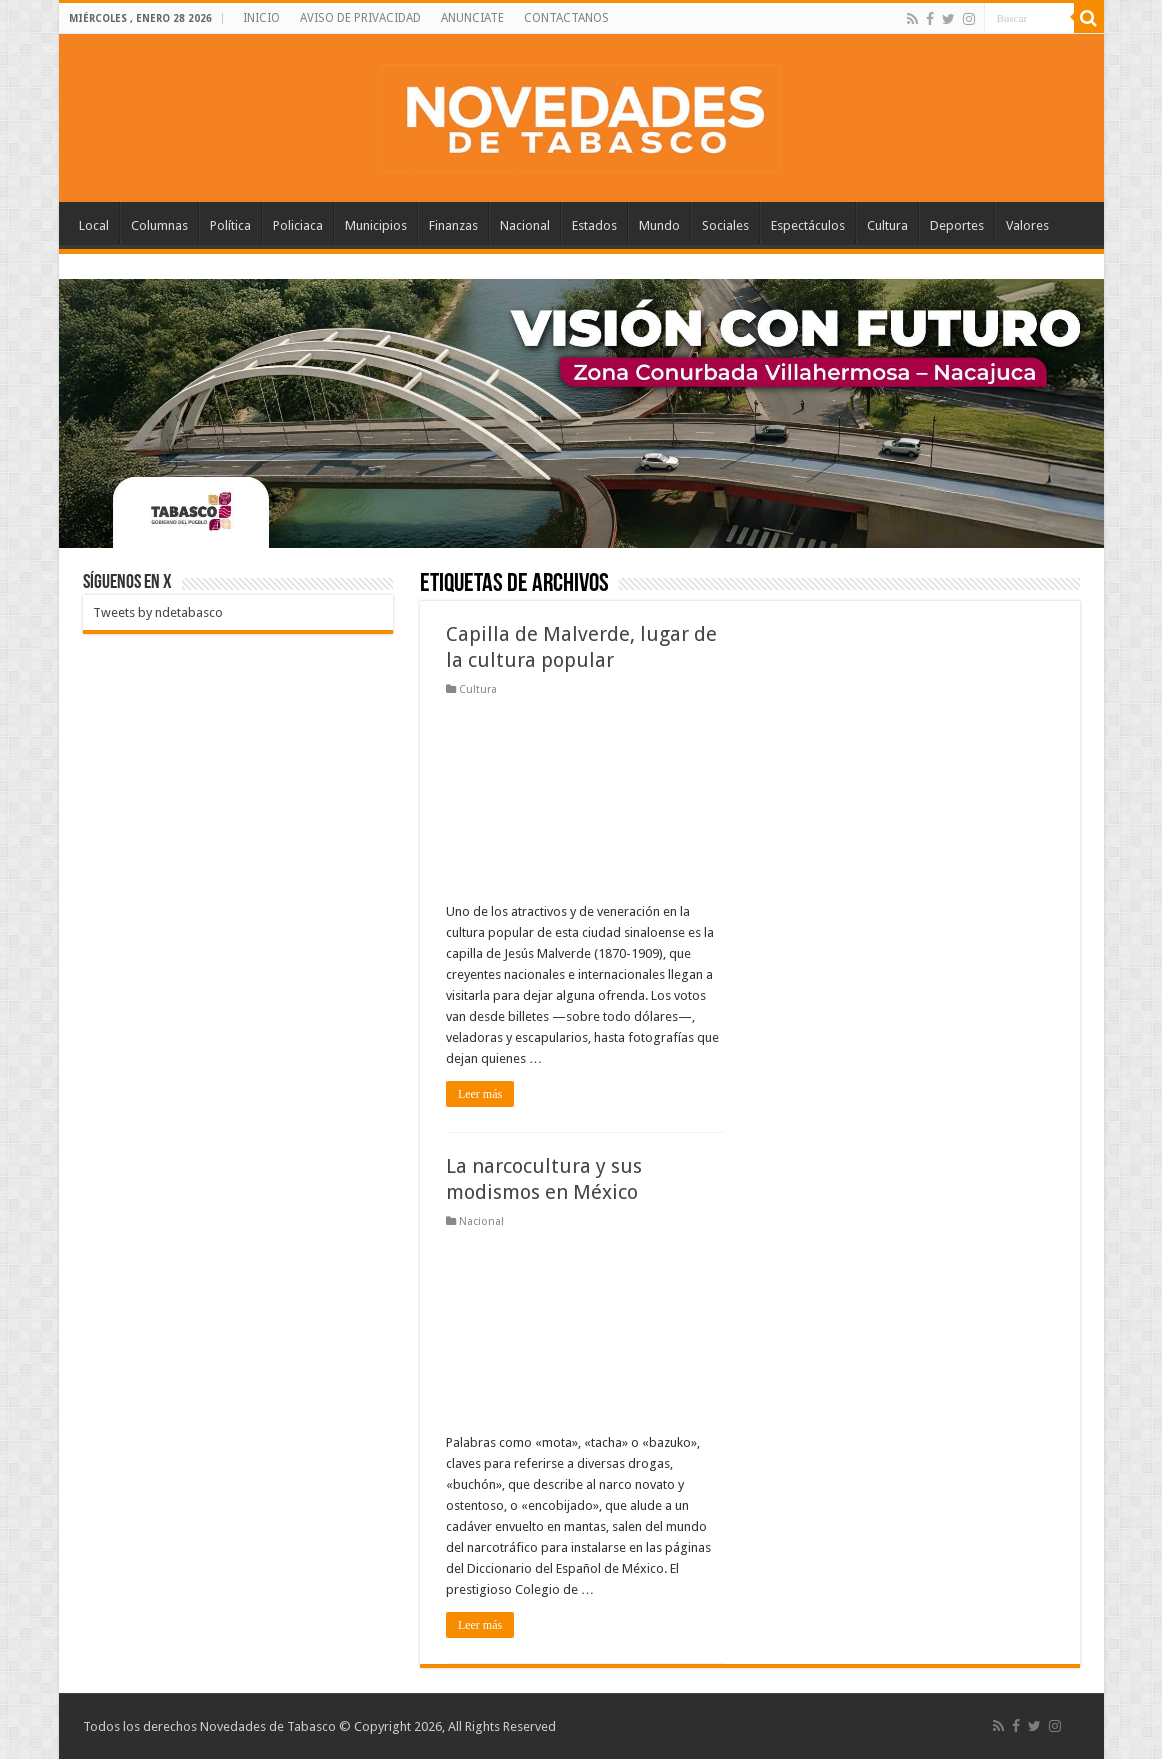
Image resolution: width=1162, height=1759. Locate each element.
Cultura (887, 225)
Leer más (480, 1094)
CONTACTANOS (566, 18)
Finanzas (453, 225)
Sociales (725, 225)
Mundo (659, 225)
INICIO (261, 18)
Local (94, 225)
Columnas (159, 225)
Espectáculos (808, 225)
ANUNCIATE (472, 18)
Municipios (376, 225)
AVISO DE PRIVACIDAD (360, 18)
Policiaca (298, 225)
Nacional (525, 225)
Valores (1027, 225)
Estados (594, 225)
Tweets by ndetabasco (158, 612)
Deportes (957, 225)
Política (230, 225)
